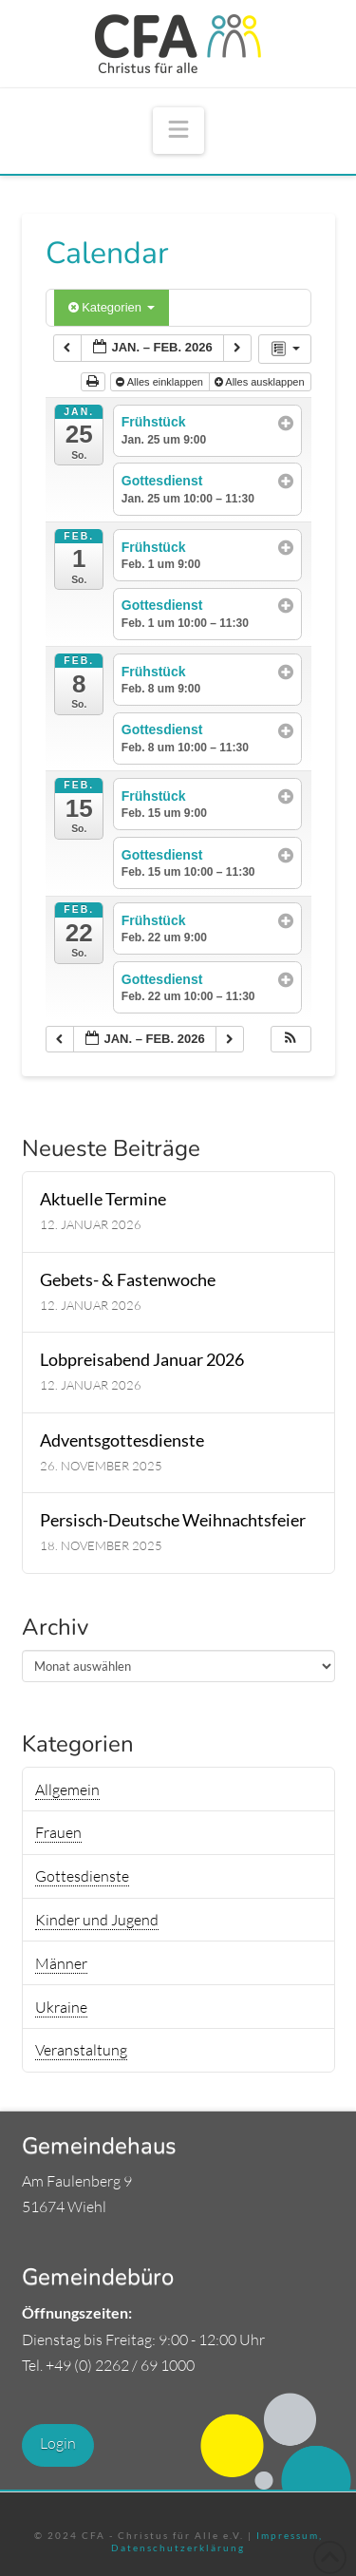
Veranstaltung (81, 2049)
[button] (178, 130)
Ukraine (61, 2007)
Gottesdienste (82, 1875)
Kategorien (111, 307)
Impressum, (289, 2535)
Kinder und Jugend (97, 1919)
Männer (61, 1963)
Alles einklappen (161, 382)
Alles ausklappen (261, 382)
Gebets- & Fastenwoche (127, 1280)
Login (58, 2443)
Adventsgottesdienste (122, 1440)
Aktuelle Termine (103, 1199)
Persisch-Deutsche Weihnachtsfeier (173, 1520)
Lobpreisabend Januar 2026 (142, 1360)
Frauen (58, 1832)
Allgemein (67, 1789)
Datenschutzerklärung (178, 2547)
